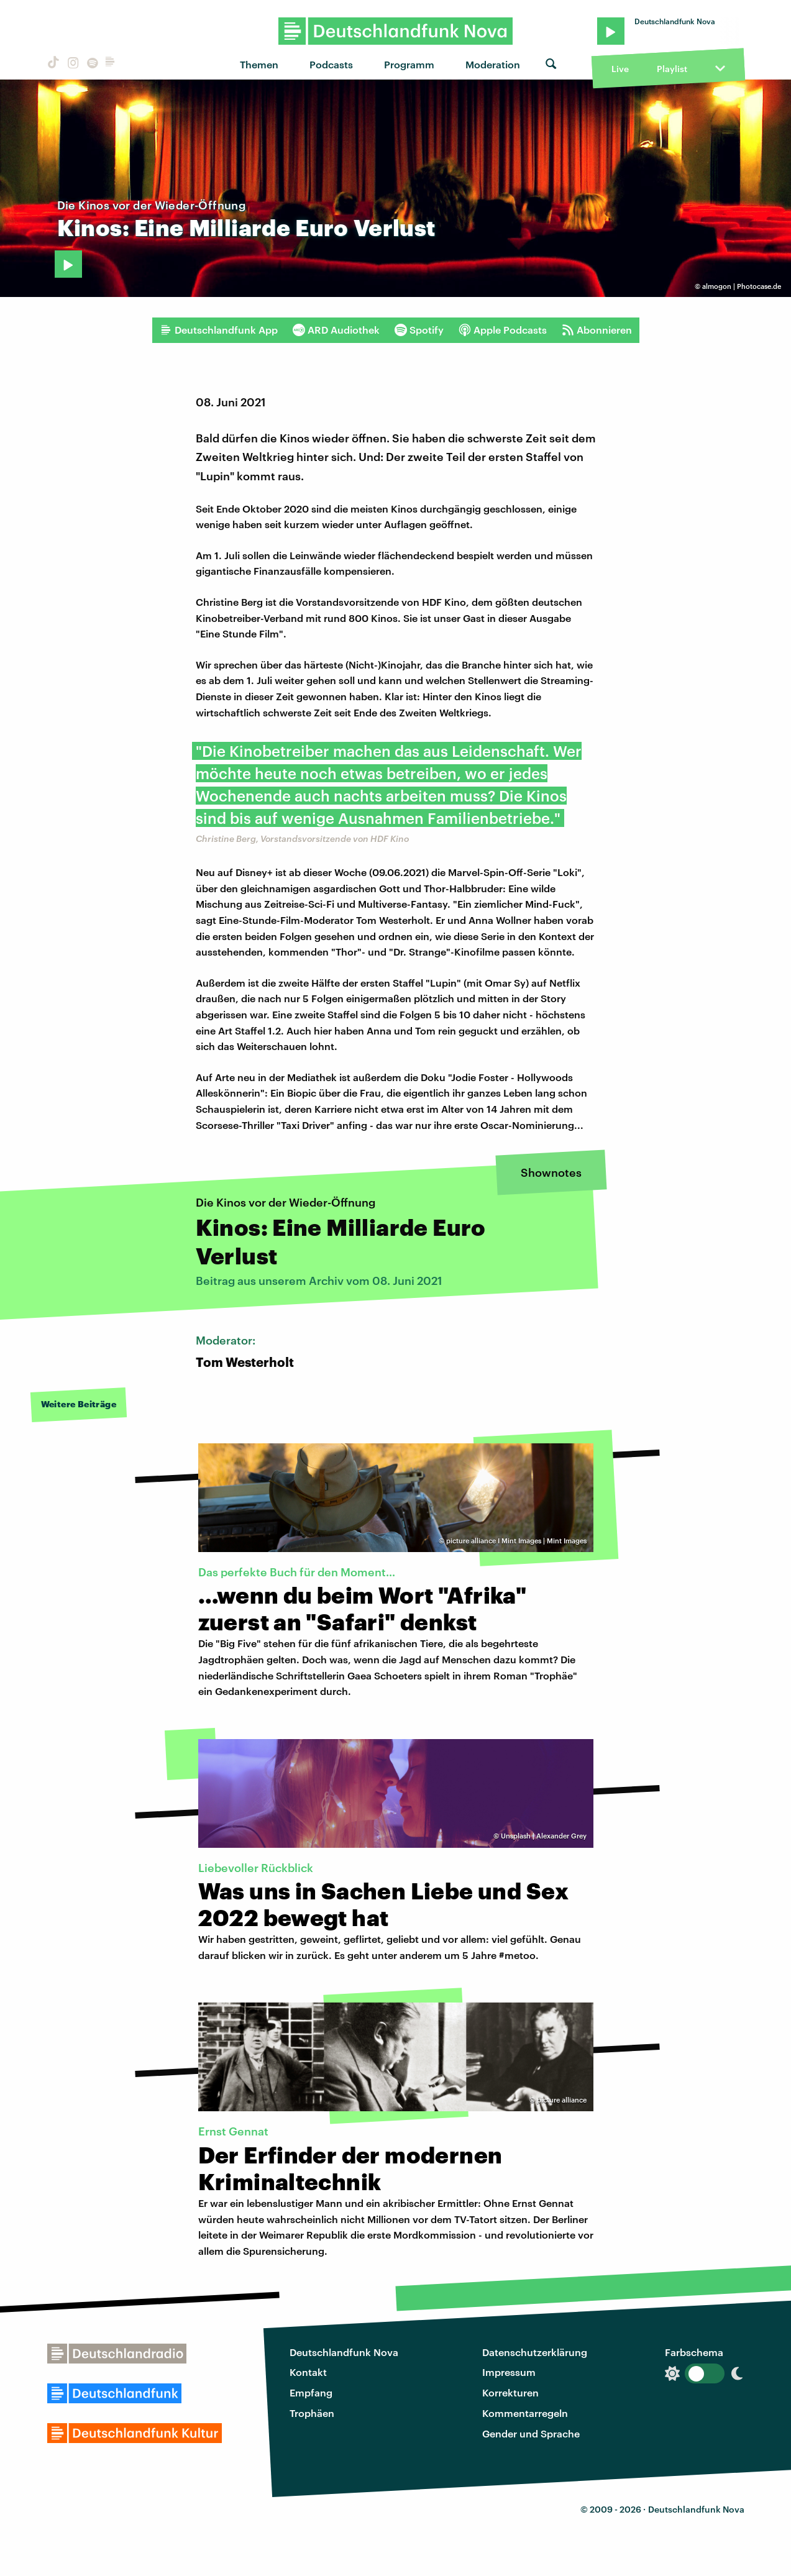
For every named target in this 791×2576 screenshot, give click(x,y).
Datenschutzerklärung (534, 2352)
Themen (259, 64)
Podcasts (331, 64)
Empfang (311, 2392)
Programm (409, 64)
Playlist (672, 68)
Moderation (492, 64)
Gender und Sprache (531, 2433)
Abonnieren (597, 330)
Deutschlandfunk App (219, 330)
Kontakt (308, 2372)
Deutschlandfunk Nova (344, 2352)
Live (620, 68)
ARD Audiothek (336, 330)
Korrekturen (510, 2392)
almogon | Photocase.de (741, 286)
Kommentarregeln (525, 2413)
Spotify (419, 330)
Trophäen (312, 2413)
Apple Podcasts (503, 330)
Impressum (509, 2372)
